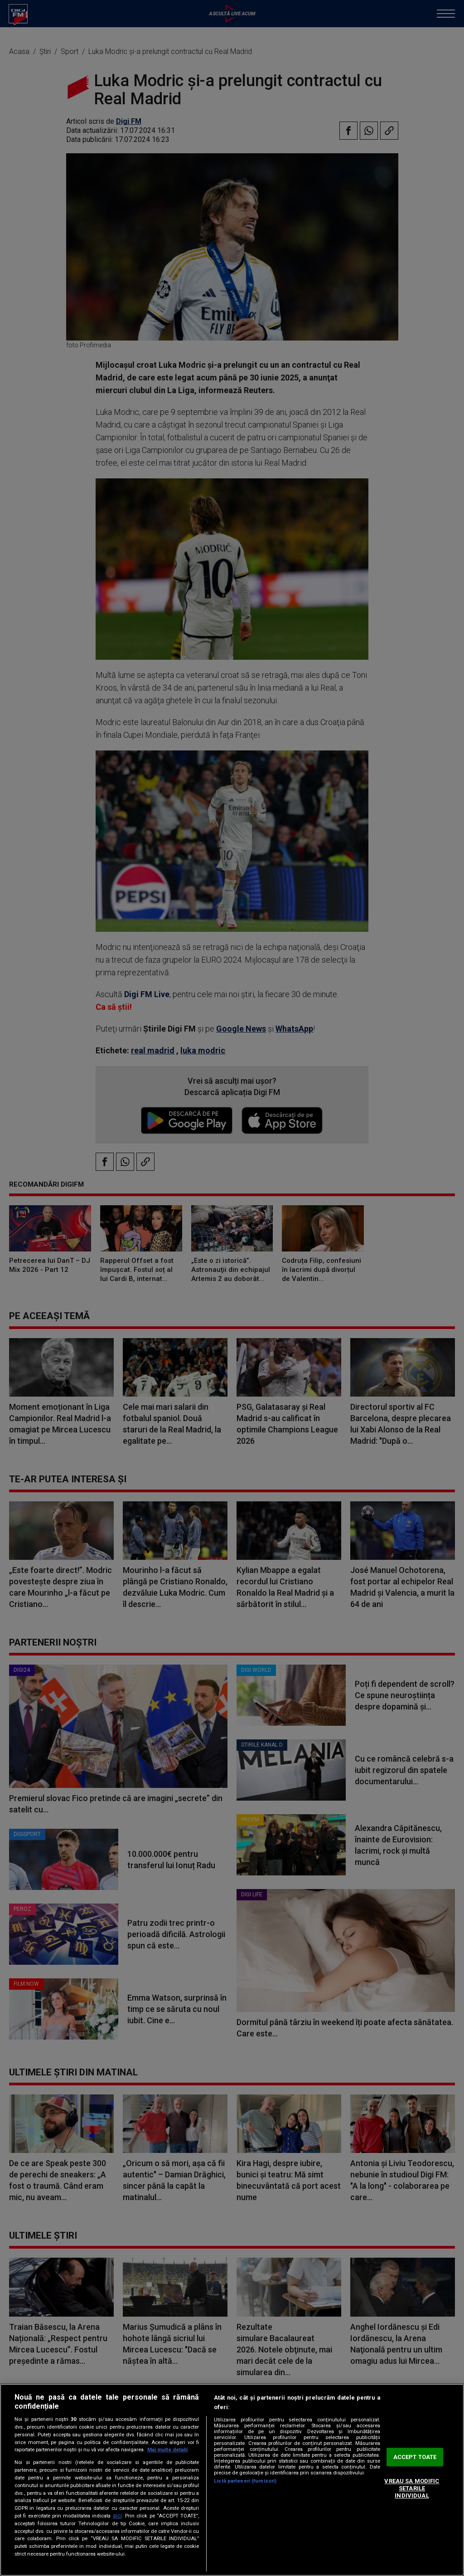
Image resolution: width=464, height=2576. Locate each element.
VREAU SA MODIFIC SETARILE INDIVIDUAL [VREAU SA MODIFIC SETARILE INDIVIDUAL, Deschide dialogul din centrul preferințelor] (411, 2488)
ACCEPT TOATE (415, 2457)
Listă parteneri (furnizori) (245, 2481)
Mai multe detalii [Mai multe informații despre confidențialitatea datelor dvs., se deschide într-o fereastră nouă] (167, 2450)
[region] (232, 2480)
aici (117, 2516)
